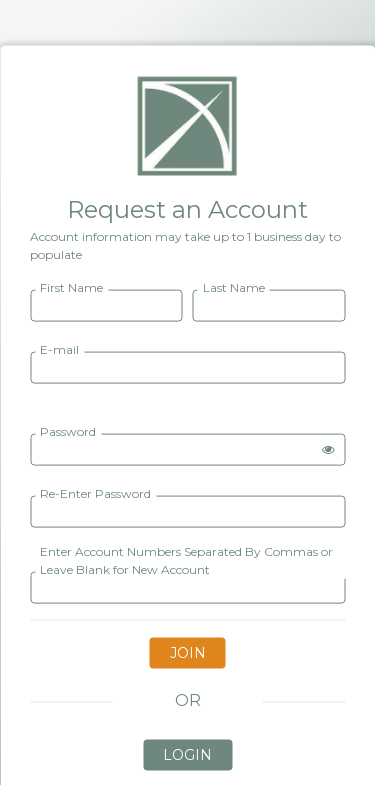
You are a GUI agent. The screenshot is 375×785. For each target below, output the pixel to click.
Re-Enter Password (95, 492)
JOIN (188, 652)
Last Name (234, 286)
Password (68, 430)
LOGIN (187, 754)
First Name (71, 286)
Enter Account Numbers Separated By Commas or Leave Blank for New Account (186, 559)
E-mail (59, 348)
